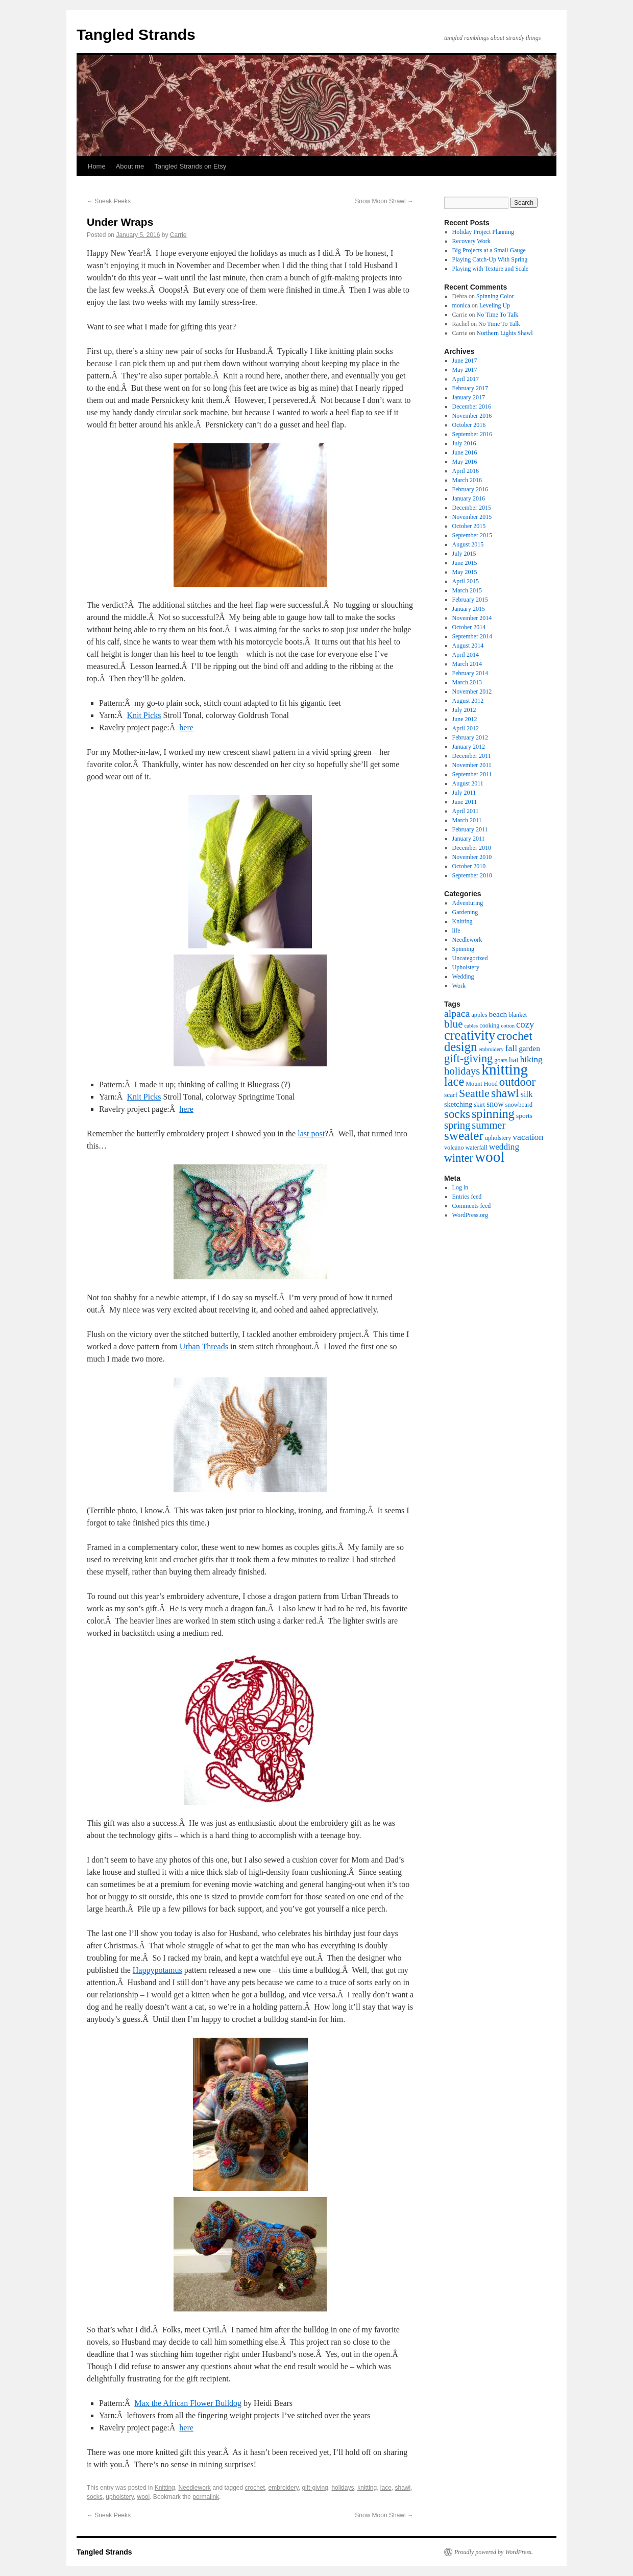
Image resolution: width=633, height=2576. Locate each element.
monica (461, 305)
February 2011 (470, 829)
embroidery (284, 2487)
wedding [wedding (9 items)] (504, 1147)
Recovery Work (471, 241)
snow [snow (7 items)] (495, 1104)
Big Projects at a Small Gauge (489, 250)
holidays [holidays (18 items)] (462, 1071)
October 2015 (469, 526)
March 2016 (467, 480)
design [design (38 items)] (460, 1047)
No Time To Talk (498, 314)
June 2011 (464, 801)
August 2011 (467, 783)
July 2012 (464, 709)
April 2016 (465, 470)
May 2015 (464, 572)
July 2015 (464, 553)
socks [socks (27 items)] (457, 1114)
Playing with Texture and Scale (490, 268)
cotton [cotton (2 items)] (508, 1026)
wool (143, 2496)
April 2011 (465, 811)
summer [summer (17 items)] (488, 1125)
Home (97, 166)
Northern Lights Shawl (505, 333)
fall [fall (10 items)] (511, 1048)
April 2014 (465, 654)
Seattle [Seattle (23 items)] (474, 1093)
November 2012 (472, 691)
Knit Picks (144, 715)
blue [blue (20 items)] (453, 1024)
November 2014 (472, 618)
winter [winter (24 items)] (458, 1158)
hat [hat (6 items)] (514, 1059)
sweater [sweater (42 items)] (463, 1135)
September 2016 (472, 434)
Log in (460, 1187)
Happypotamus (157, 1970)
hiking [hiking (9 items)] (531, 1059)
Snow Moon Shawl (384, 201)
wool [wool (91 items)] (490, 1157)
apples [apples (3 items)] (479, 1014)
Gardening (465, 912)
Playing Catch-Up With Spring (490, 259)
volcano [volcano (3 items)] (454, 1147)
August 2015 (468, 544)
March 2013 (467, 682)
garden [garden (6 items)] (529, 1048)
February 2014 (470, 673)
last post (311, 1133)
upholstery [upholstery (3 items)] (498, 1137)
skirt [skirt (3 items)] (479, 1104)
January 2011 (468, 838)
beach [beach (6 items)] (498, 1014)
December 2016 (471, 406)
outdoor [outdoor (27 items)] (517, 1082)
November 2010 (472, 857)
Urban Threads (204, 1346)
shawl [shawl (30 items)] (505, 1093)
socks (95, 2496)
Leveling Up (494, 305)
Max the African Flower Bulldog (187, 2403)
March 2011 (467, 820)
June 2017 (464, 360)
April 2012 (465, 728)
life (456, 930)
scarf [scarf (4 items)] (450, 1095)
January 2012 (468, 746)
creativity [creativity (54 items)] (469, 1035)
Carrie (178, 234)
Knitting (165, 2487)
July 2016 (464, 443)
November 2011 (472, 765)
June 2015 (464, 562)
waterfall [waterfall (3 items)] (477, 1147)
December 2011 (471, 755)
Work (459, 985)
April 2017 (465, 379)
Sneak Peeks (109, 201)
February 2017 (470, 388)
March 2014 (467, 663)
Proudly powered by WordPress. (493, 2552)
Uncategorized (470, 958)
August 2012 (468, 700)
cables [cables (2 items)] (471, 1026)
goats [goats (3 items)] (500, 1060)
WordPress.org (470, 1215)
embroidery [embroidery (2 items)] (490, 1049)
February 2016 (470, 489)
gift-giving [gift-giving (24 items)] (468, 1058)
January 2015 (468, 608)
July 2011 (464, 792)
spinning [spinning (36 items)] (493, 1113)
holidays (342, 2487)
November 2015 (472, 516)
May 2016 (464, 461)
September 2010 (472, 875)
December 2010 (471, 847)
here (186, 727)
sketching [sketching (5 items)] (458, 1104)
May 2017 (464, 369)
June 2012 (464, 719)
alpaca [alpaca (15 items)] (457, 1013)
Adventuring (467, 903)
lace (386, 2487)
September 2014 (472, 636)
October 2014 (469, 627)
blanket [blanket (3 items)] (517, 1014)
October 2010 (469, 866)
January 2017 (468, 397)
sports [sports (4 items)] (524, 1115)
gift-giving (315, 2487)
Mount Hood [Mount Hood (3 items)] (482, 1083)
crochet (255, 2487)
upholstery (119, 2496)
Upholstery (465, 967)
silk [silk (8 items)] (527, 1094)
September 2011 (472, 774)
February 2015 (470, 599)
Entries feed (467, 1196)
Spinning (463, 948)
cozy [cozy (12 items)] (525, 1024)
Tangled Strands (136, 34)
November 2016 (472, 415)
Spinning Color (495, 296)
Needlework (194, 2487)
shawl (403, 2487)
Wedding (463, 976)
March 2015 (467, 590)
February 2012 (470, 737)
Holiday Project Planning (483, 231)
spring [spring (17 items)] (457, 1125)
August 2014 (468, 645)
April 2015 (465, 581)
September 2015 (472, 535)
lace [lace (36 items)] (454, 1081)
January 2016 (468, 498)
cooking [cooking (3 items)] (489, 1025)
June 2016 (464, 452)
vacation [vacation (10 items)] (528, 1137)
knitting (367, 2487)
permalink (205, 2496)
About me (130, 166)
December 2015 (471, 507)
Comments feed (471, 1205)
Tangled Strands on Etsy (190, 166)
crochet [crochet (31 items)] (514, 1035)
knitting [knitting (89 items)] (504, 1069)
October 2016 (469, 424)
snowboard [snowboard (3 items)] (518, 1104)
